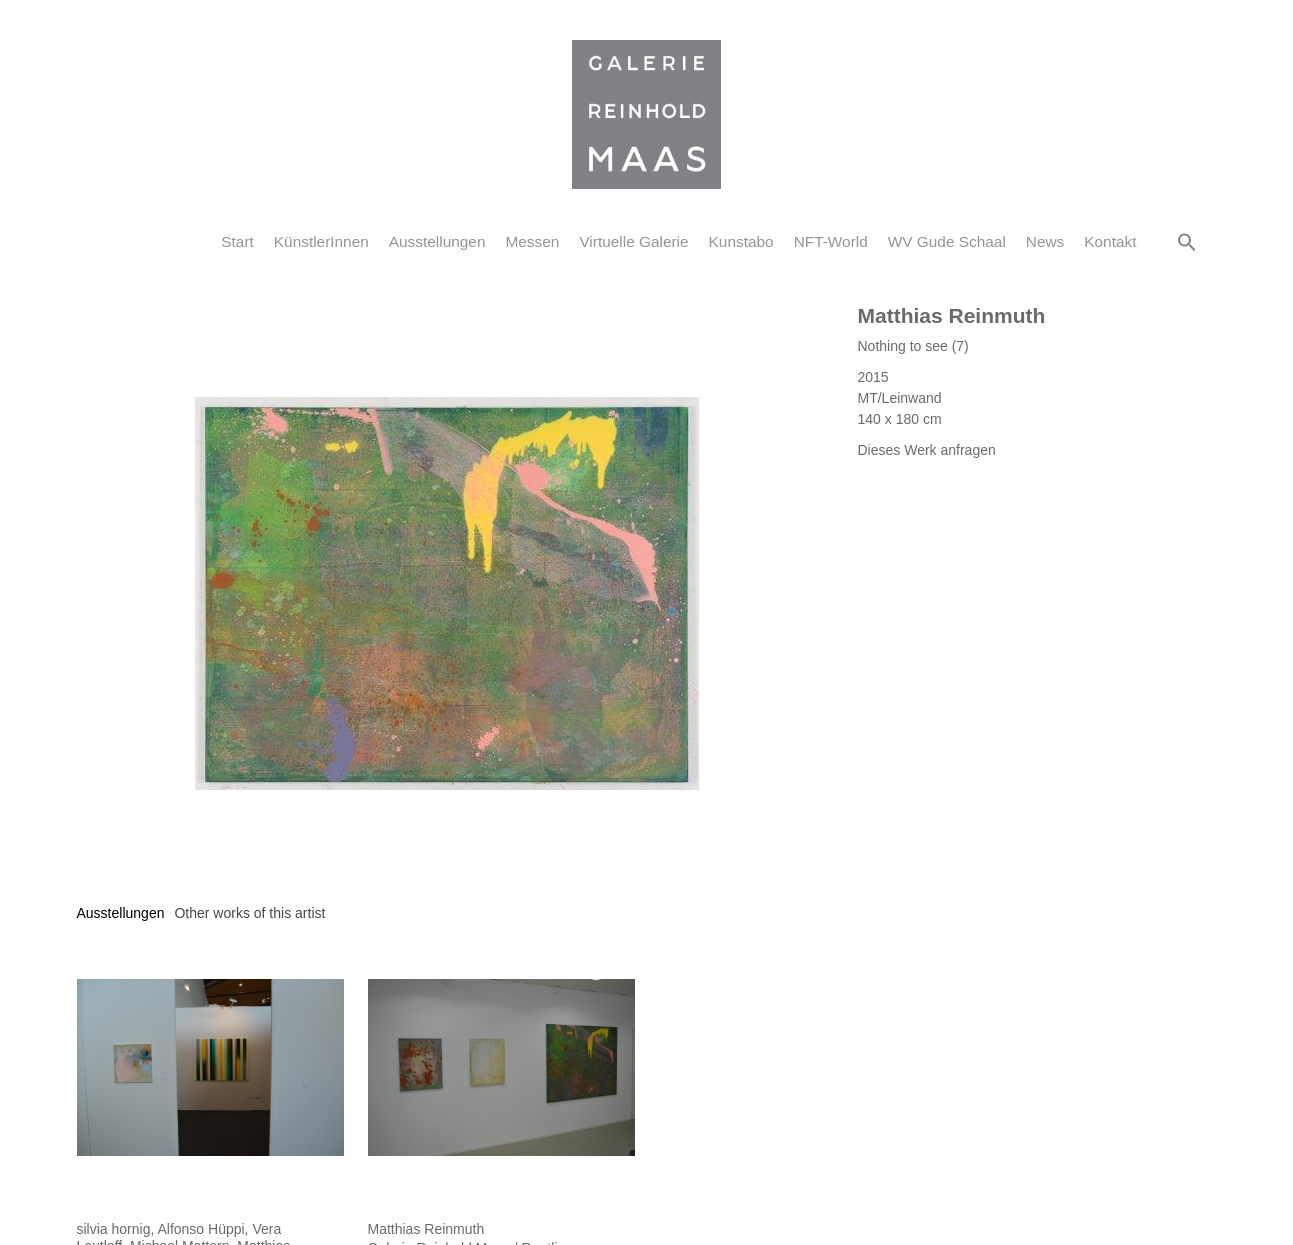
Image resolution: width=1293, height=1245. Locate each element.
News (1045, 241)
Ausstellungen (437, 241)
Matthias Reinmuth (952, 315)
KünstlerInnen (321, 241)
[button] (1187, 242)
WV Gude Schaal (947, 241)
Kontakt (1110, 241)
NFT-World (831, 241)
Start (237, 241)
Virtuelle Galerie (633, 241)
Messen (532, 241)
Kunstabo (741, 241)
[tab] (121, 913)
